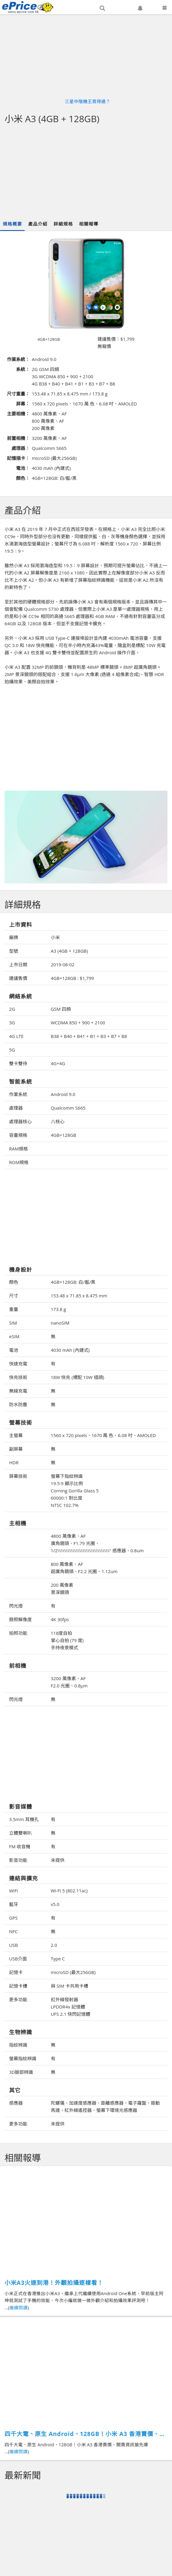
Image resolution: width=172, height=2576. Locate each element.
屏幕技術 (18, 1476)
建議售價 (18, 978)
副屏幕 (16, 1449)
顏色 (13, 1282)
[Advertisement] (86, 172)
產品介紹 (38, 224)
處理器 (16, 1108)
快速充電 (18, 1364)
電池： (23, 468)
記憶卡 (16, 1972)
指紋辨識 (18, 2045)
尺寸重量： (18, 394)
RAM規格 (18, 1149)
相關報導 (88, 224)
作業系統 (18, 1094)
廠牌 (13, 937)
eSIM (14, 1336)
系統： (23, 369)
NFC (13, 1931)
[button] (102, 8)
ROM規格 (18, 1162)
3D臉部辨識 (21, 2072)
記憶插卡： (18, 458)
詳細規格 (63, 224)
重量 (13, 1309)
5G (12, 1050)
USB (13, 1945)
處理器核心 (20, 1121)
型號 (13, 951)
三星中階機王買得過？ (87, 101)
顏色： (23, 478)
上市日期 (18, 964)
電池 (13, 1350)
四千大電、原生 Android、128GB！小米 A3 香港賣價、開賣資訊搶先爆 (85, 2434)
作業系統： (18, 359)
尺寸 (13, 1296)
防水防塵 (18, 1404)
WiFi (13, 1891)
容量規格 (18, 1135)
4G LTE (16, 1036)
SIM (13, 1323)
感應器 (16, 2103)
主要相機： (18, 414)
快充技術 (18, 1377)
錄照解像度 (20, 1619)
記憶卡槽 (18, 1986)
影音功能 (18, 1860)
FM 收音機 (19, 1846)
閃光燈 (16, 1606)
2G (12, 1009)
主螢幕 (16, 1435)
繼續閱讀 (18, 2307)
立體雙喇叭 (20, 1833)
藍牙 (13, 1904)
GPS (13, 1918)
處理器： (21, 448)
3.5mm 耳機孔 (24, 1819)
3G (12, 1023)
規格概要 (12, 224)
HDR (13, 1462)
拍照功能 (18, 1633)
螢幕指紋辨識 (22, 2058)
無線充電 (18, 1391)
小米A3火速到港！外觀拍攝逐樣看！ (54, 2283)
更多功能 (18, 1999)
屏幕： (23, 404)
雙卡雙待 (18, 1063)
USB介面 (18, 1959)
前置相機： (18, 438)
